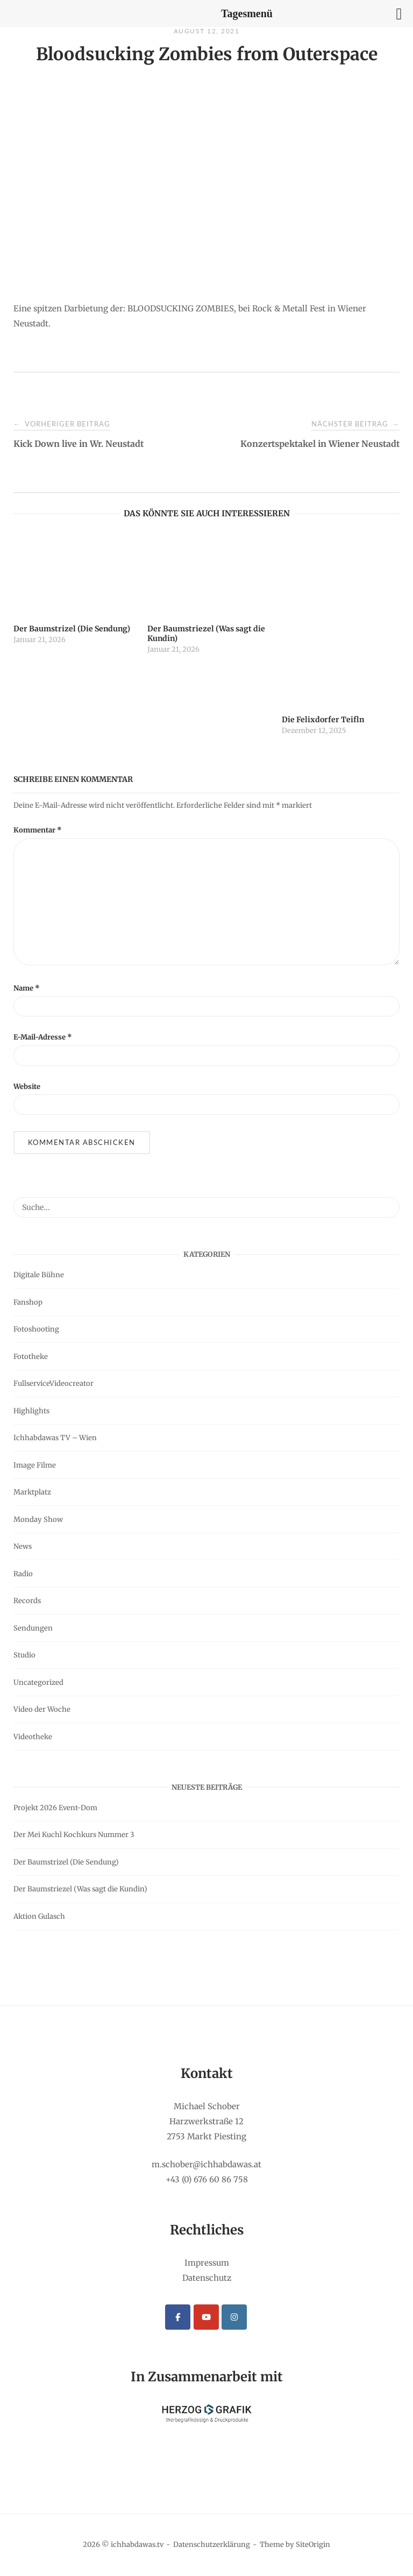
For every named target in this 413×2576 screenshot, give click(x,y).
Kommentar (37, 830)
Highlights (31, 1410)
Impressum (206, 2263)
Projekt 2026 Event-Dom (55, 1807)
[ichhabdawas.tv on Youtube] (206, 2317)
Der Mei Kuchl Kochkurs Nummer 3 (73, 1834)
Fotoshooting (36, 1329)
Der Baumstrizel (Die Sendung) (66, 1862)
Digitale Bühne (38, 1274)
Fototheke (30, 1356)
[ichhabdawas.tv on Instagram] (234, 2317)
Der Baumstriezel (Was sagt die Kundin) (80, 1889)
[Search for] (206, 1207)
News (22, 1546)
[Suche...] (387, 1202)
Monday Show (38, 1519)
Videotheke (32, 1736)
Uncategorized (38, 1682)
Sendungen (33, 1628)
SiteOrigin (313, 2544)
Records (27, 1600)
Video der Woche (41, 1709)
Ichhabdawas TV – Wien (55, 1437)
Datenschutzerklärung (211, 2544)
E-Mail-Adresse (42, 1037)
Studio (24, 1655)
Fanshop (27, 1302)
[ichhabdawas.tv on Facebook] (177, 2317)
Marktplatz (32, 1492)
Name (26, 988)
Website (26, 1086)
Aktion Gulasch (39, 1916)
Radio (23, 1573)
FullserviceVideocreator (53, 1383)
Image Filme (34, 1465)
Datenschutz (206, 2278)
